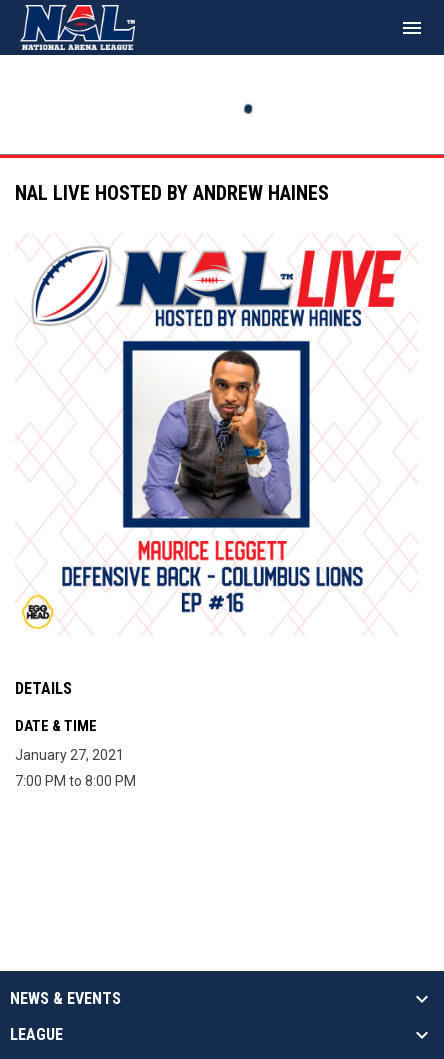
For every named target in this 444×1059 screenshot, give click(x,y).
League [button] (36, 1035)
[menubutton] (412, 28)
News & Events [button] (65, 999)
